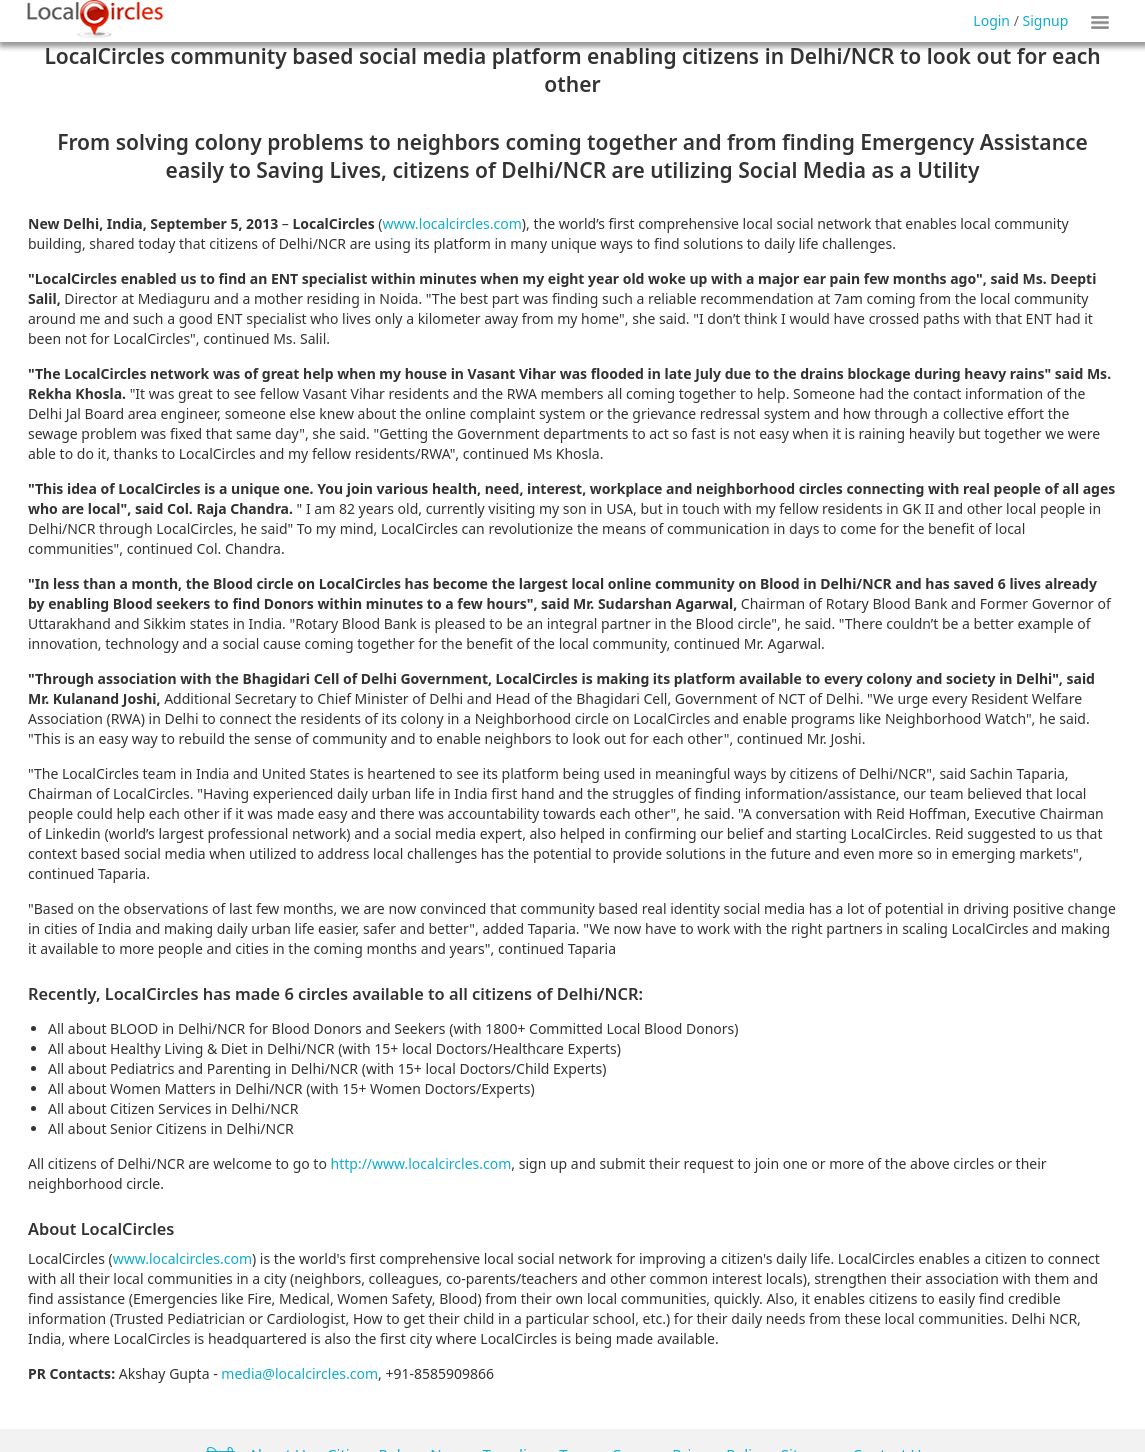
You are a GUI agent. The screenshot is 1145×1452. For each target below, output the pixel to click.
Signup (1046, 20)
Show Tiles (1103, 21)
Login (991, 20)
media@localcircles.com (299, 1373)
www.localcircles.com (452, 223)
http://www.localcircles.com (421, 1163)
